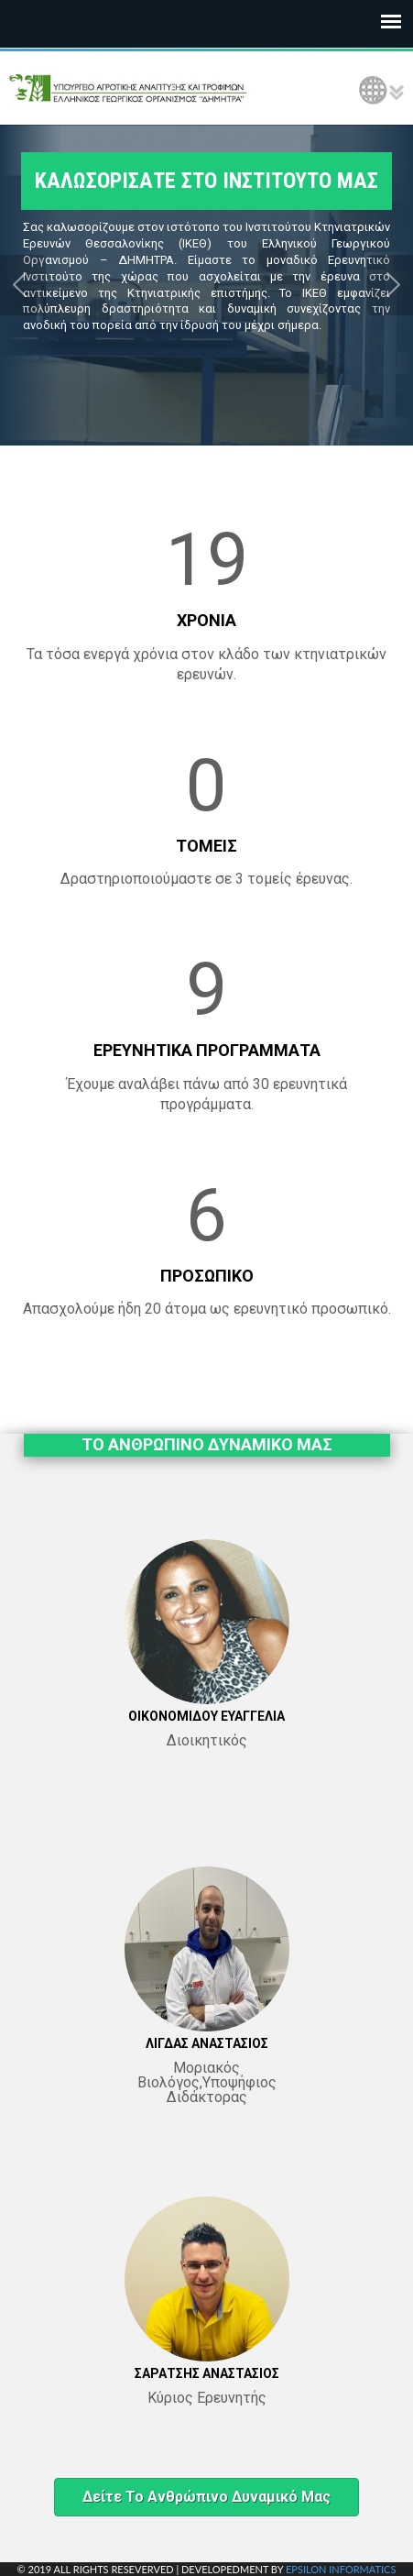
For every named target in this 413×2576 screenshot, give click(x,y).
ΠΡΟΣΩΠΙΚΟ (207, 1275)
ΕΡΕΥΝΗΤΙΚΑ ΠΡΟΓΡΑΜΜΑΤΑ (207, 1050)
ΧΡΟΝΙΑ (206, 620)
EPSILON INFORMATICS (341, 2569)
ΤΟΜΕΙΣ (206, 845)
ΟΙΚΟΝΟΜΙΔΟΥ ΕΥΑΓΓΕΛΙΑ (206, 1716)
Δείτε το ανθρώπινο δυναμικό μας (206, 2496)
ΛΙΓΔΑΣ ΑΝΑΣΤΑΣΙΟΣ (207, 2043)
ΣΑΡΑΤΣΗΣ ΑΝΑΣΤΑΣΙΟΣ (207, 2373)
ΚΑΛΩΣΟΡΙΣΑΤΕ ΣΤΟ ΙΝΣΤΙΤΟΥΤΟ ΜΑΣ (206, 180)
